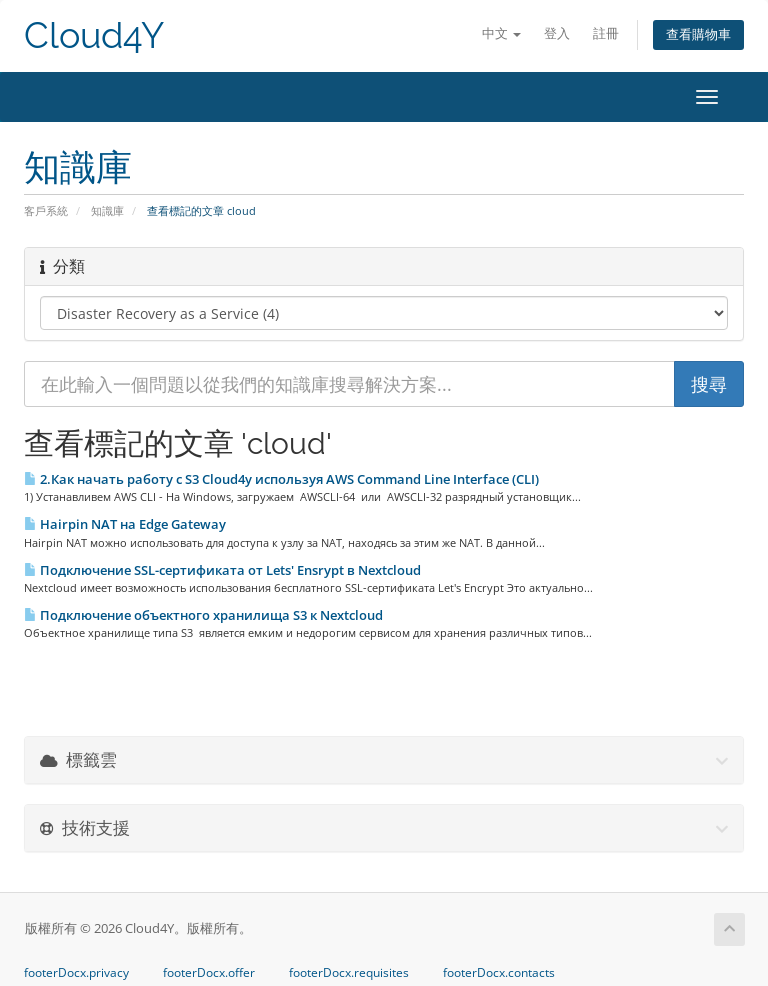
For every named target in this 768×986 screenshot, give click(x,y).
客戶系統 (46, 210)
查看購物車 (698, 34)
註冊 (606, 33)
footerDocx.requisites (349, 973)
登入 (557, 33)
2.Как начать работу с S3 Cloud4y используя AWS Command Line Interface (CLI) (281, 479)
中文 (501, 33)
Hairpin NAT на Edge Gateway (125, 524)
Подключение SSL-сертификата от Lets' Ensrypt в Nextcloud (222, 570)
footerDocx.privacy (76, 973)
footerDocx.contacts (499, 973)
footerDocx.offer (209, 973)
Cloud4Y (94, 35)
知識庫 (107, 210)
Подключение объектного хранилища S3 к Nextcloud (203, 615)
